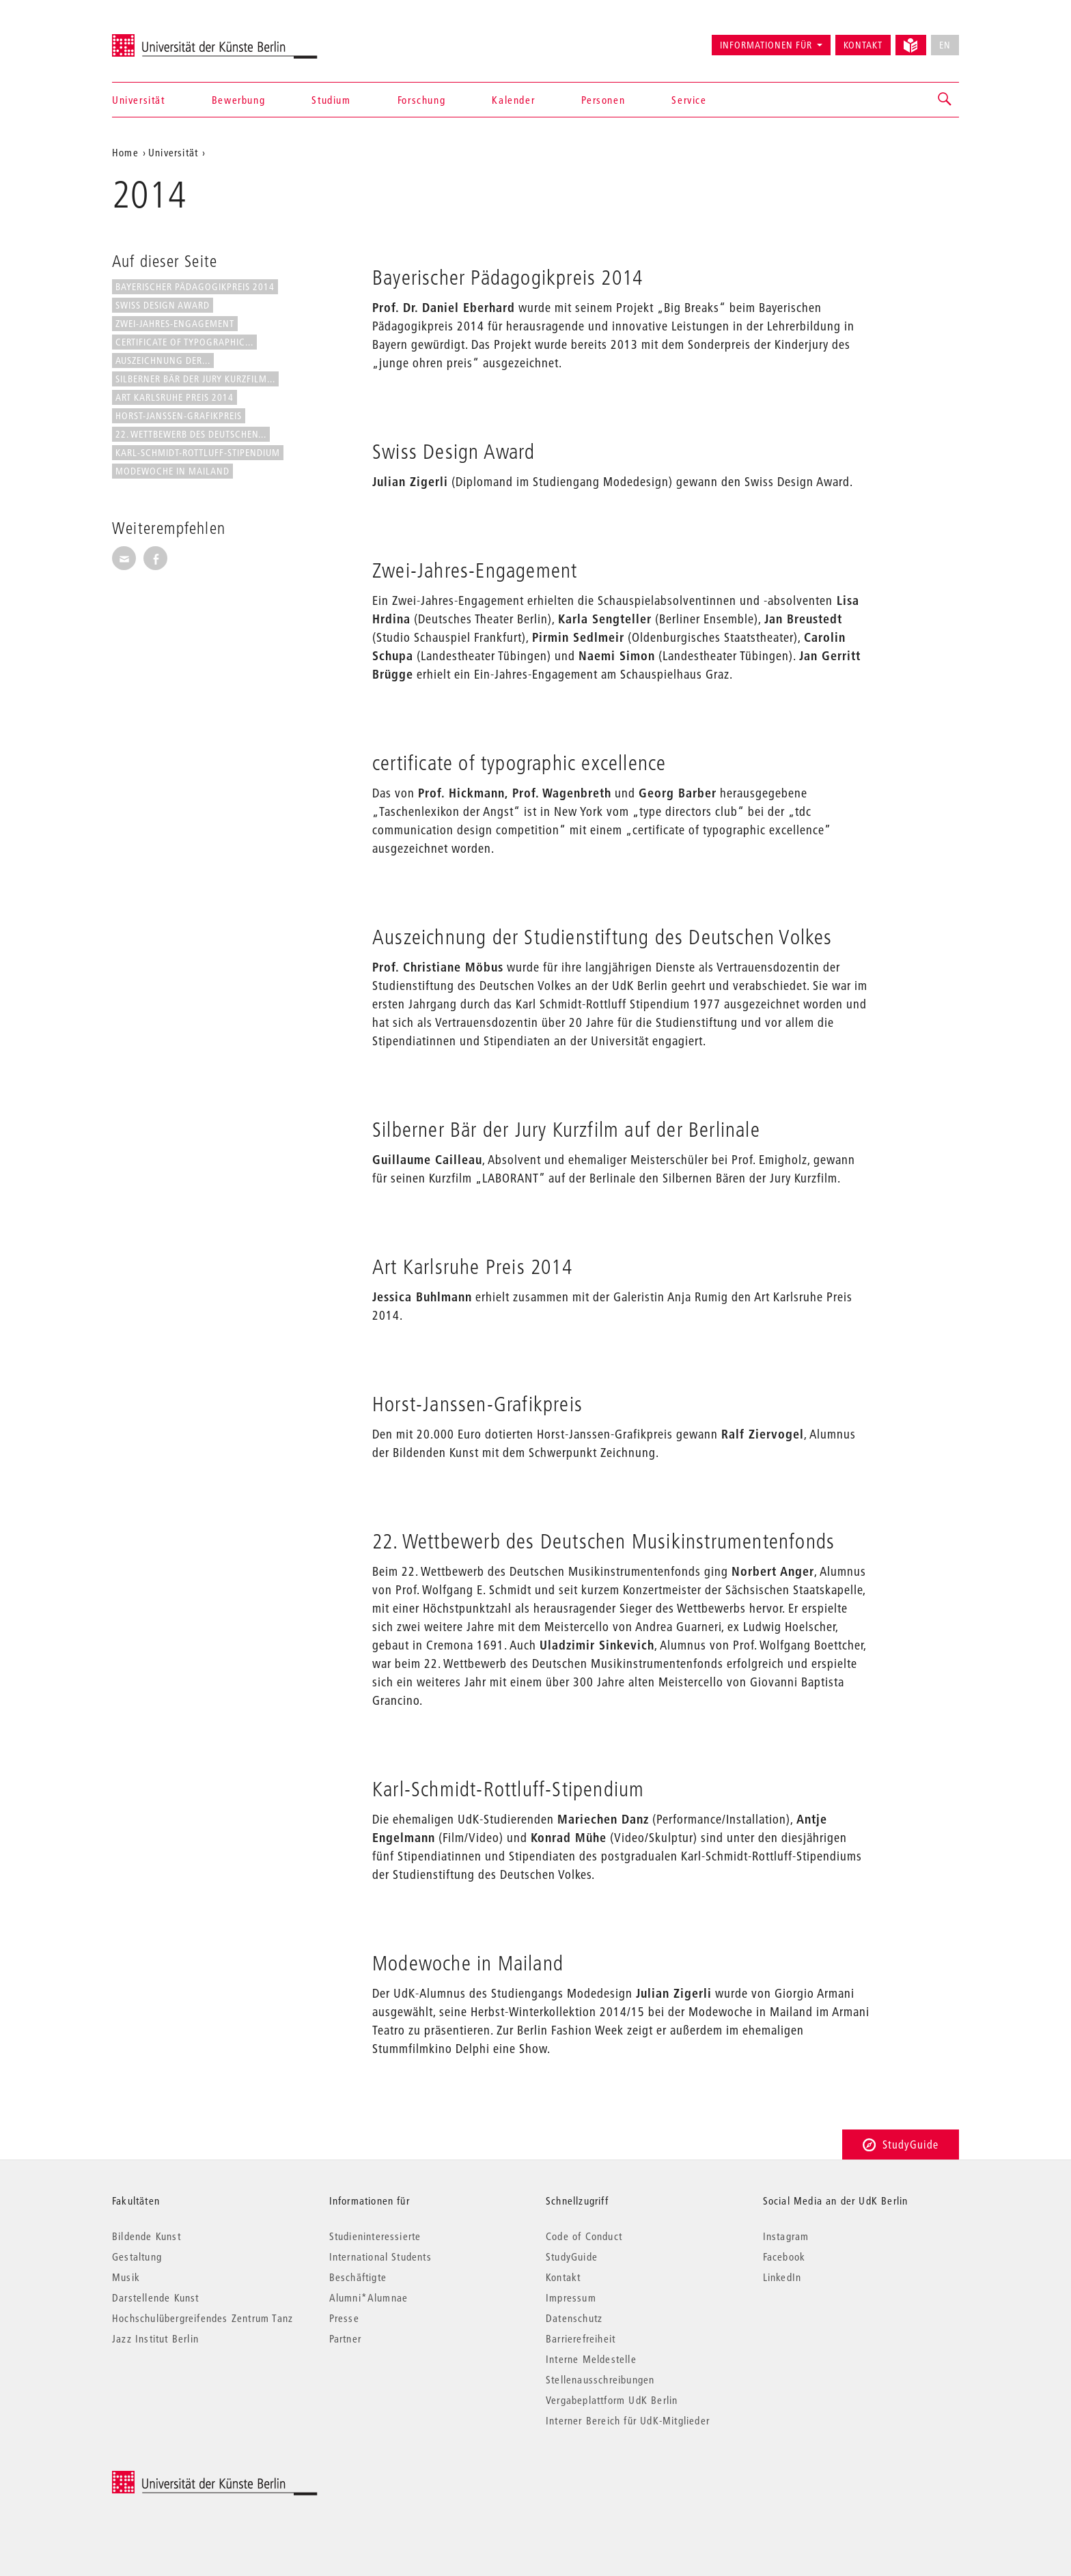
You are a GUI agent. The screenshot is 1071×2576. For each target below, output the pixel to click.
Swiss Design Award (162, 305)
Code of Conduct (584, 2236)
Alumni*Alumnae (368, 2297)
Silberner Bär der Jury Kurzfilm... (195, 379)
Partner (345, 2338)
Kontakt (863, 45)
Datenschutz (574, 2318)
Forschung (421, 100)
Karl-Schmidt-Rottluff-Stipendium (197, 453)
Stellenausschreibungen (600, 2379)
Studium (330, 100)
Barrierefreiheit (580, 2338)
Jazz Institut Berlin (155, 2338)
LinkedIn (782, 2277)
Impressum (571, 2297)
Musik (126, 2277)
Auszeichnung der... (162, 360)
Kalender (513, 100)
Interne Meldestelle (591, 2359)
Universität (138, 100)
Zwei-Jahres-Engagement (174, 323)
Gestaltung (137, 2256)
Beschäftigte (358, 2277)
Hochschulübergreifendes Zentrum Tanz (202, 2318)
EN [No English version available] (945, 45)
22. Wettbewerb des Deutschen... (190, 434)
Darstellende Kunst (155, 2297)
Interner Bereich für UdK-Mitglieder (628, 2420)
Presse (344, 2318)
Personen (603, 100)
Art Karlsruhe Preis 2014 (174, 397)
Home (125, 152)
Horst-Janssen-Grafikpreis (178, 416)
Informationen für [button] (766, 45)
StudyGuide (900, 2144)
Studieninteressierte (375, 2236)
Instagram (786, 2236)
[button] (945, 100)
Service (688, 100)
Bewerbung (238, 100)
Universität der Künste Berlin (165, 39)
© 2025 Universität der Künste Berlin (183, 2478)
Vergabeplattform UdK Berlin (612, 2400)
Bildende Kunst (146, 2236)
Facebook (784, 2256)
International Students (380, 2256)
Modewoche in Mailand (172, 471)
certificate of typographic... (184, 342)
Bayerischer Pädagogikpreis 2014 (195, 287)
